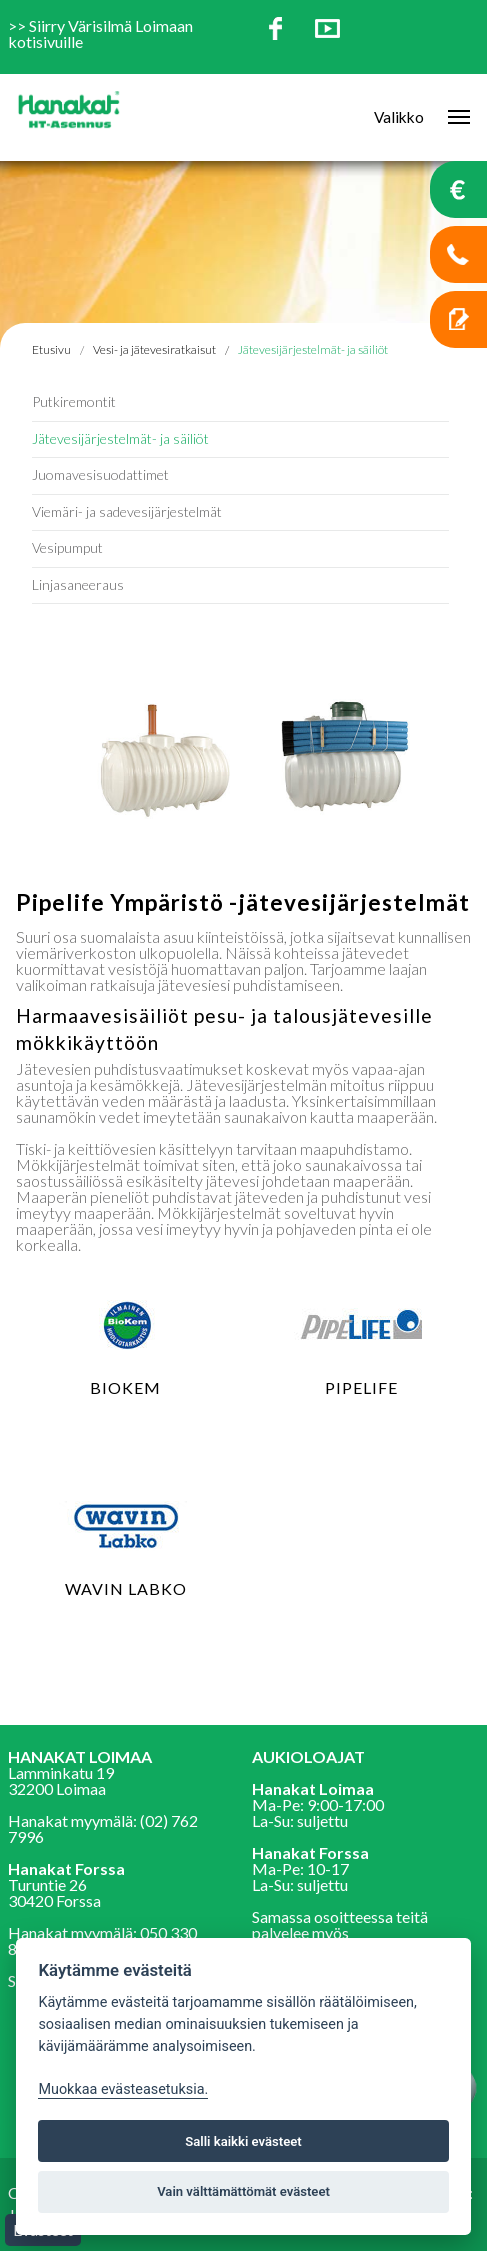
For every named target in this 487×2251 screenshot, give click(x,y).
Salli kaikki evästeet (243, 2141)
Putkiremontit (74, 401)
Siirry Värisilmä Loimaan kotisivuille (100, 33)
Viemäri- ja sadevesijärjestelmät (127, 511)
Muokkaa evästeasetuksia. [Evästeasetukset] (123, 2089)
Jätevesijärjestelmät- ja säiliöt (120, 438)
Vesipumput (67, 547)
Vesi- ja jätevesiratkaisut (154, 349)
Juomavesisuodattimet (100, 474)
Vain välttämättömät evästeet (243, 2191)
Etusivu (51, 349)
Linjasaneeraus (78, 584)
